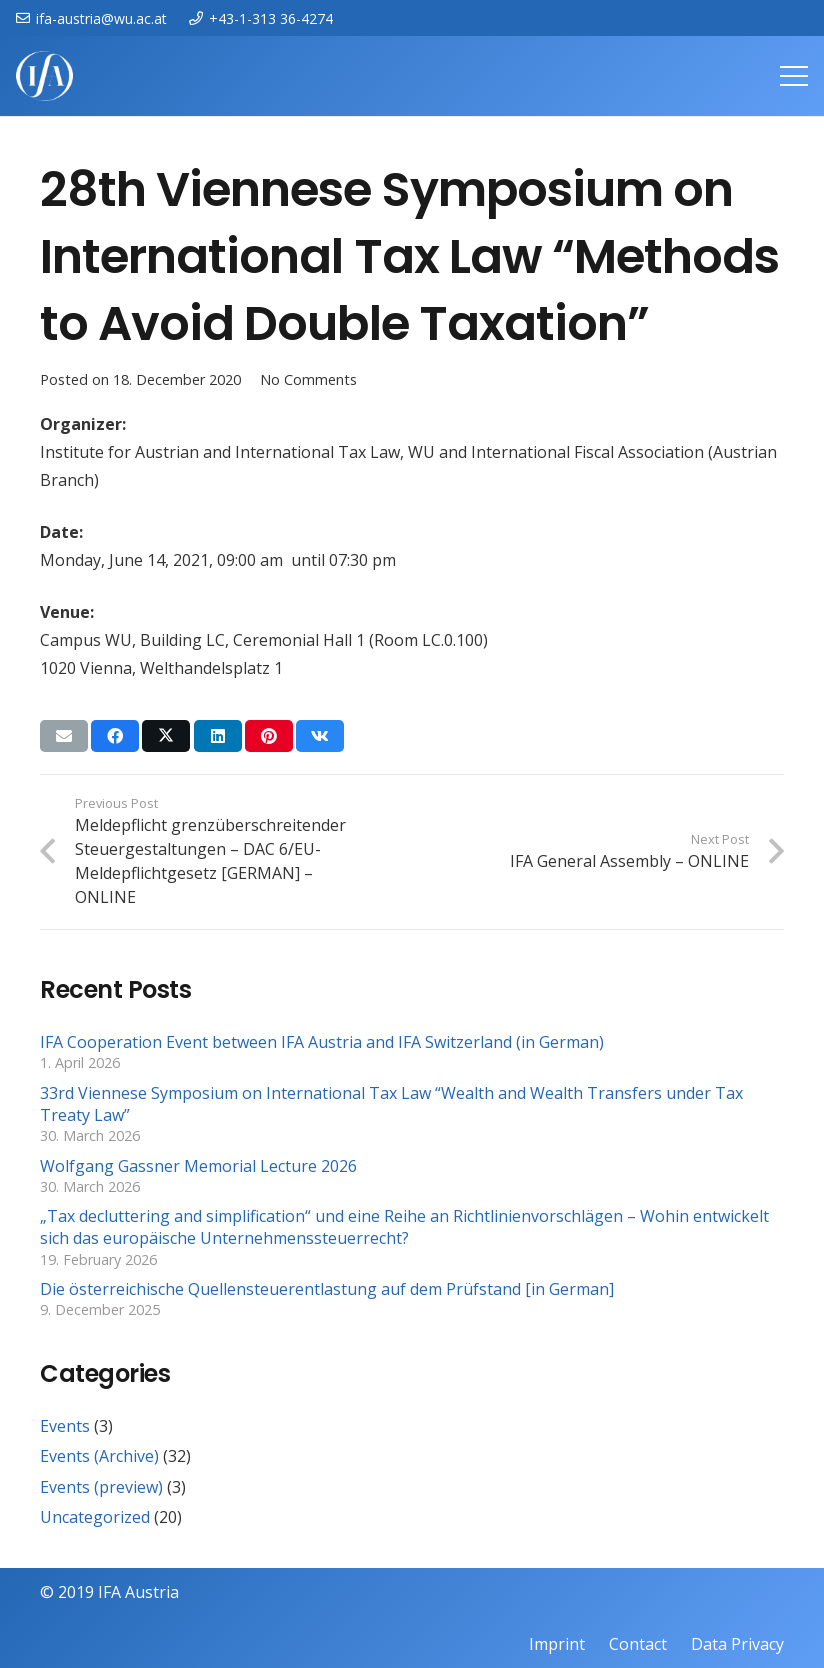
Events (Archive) (99, 1456)
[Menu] (794, 76)
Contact (638, 1644)
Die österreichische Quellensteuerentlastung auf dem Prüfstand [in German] (327, 1289)
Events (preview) (101, 1487)
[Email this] (64, 736)
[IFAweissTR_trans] (44, 76)
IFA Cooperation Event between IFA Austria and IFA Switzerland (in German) (322, 1042)
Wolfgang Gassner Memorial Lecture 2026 (198, 1166)
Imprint (557, 1644)
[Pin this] (269, 736)
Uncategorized (95, 1517)
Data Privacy (737, 1644)
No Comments (308, 379)
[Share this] (115, 736)
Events (65, 1426)
